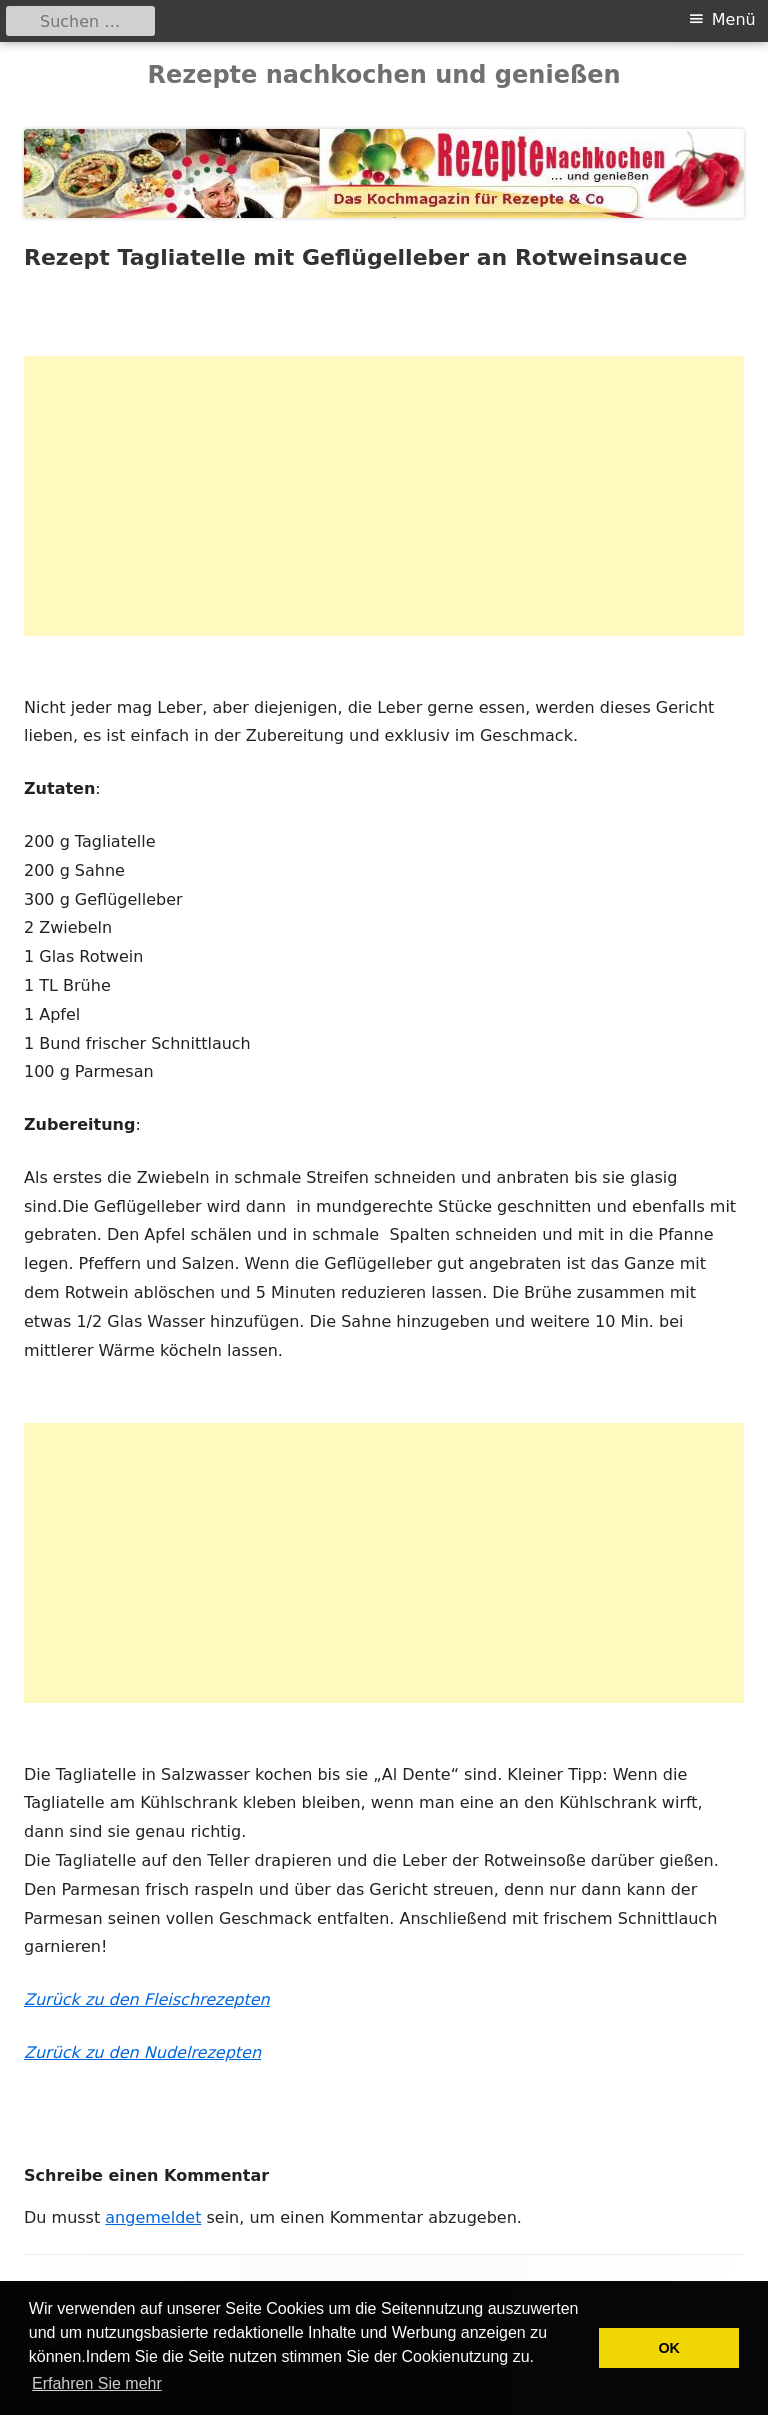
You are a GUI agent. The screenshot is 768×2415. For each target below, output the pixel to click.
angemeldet (153, 2217)
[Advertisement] (384, 496)
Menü (734, 19)
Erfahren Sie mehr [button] (97, 2383)
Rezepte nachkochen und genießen (383, 75)
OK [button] (669, 2348)
